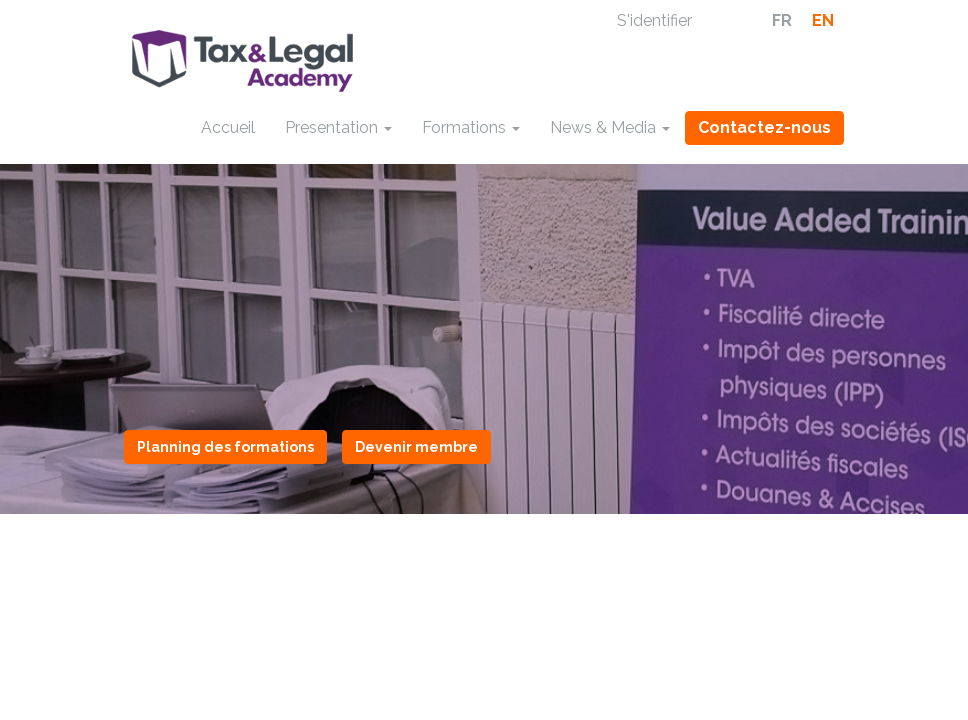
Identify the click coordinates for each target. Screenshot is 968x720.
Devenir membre (416, 447)
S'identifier (654, 20)
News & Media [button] (610, 127)
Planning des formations (225, 447)
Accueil (228, 127)
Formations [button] (471, 127)
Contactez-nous (764, 127)
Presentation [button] (338, 127)
